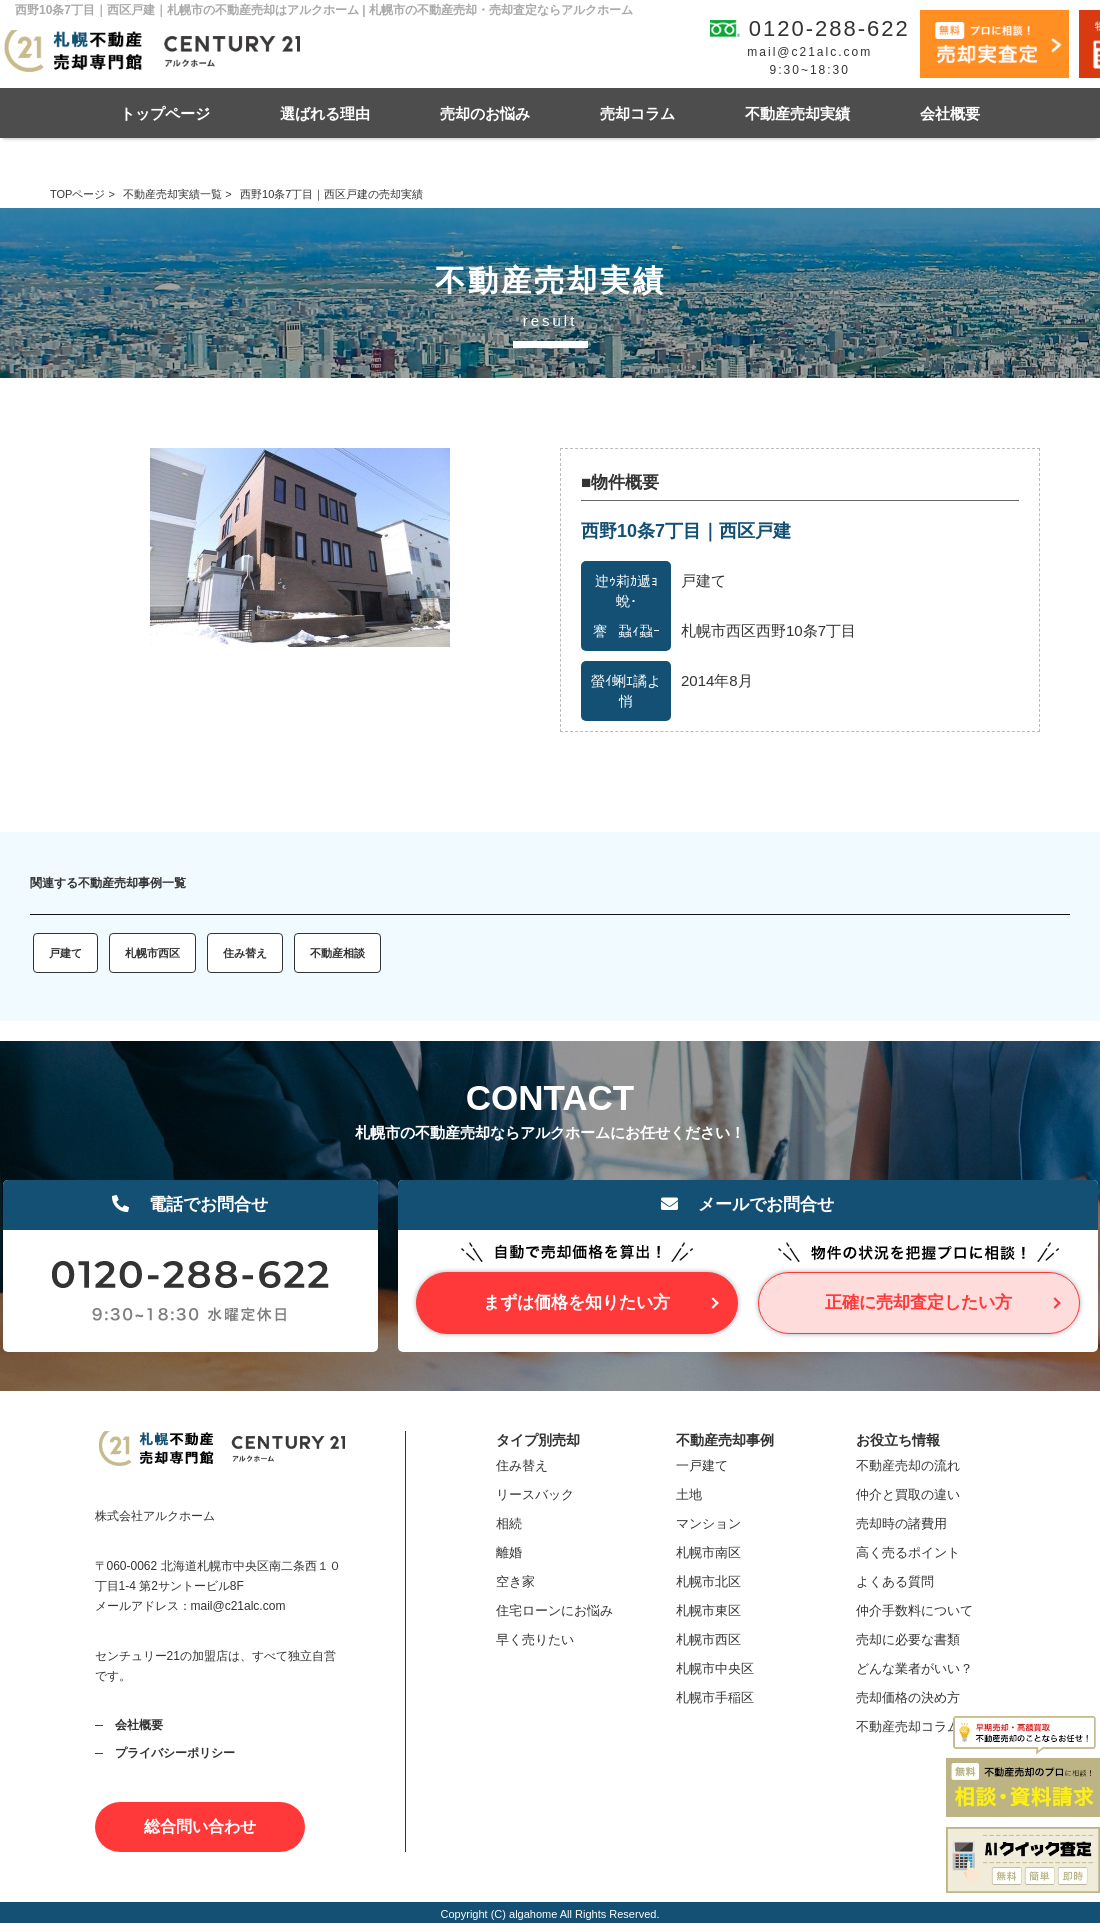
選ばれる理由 (325, 113)
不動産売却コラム (908, 1726)
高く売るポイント (908, 1552)
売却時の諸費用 (901, 1523)
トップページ (165, 113)
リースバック (535, 1494)
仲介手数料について (914, 1610)
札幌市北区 (708, 1581)
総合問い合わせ (200, 1826)
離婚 (509, 1552)
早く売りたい (535, 1639)
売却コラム (637, 113)
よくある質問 (895, 1581)
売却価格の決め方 (908, 1697)
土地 (689, 1494)
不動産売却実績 (797, 113)
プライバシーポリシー (175, 1753)
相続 (509, 1523)
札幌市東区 (708, 1610)
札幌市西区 (152, 953)
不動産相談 (337, 953)
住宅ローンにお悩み (554, 1610)
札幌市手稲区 (715, 1697)
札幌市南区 (708, 1552)
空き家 (515, 1581)
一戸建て (702, 1465)
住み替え (245, 953)
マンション (708, 1523)
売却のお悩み (485, 113)
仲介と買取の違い (908, 1494)
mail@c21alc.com (809, 52)
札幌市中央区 (715, 1668)
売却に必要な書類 (908, 1639)
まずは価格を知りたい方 (576, 1302)
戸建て (65, 953)
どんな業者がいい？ (914, 1668)
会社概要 (950, 113)
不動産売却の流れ (908, 1465)
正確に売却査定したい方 (918, 1302)
